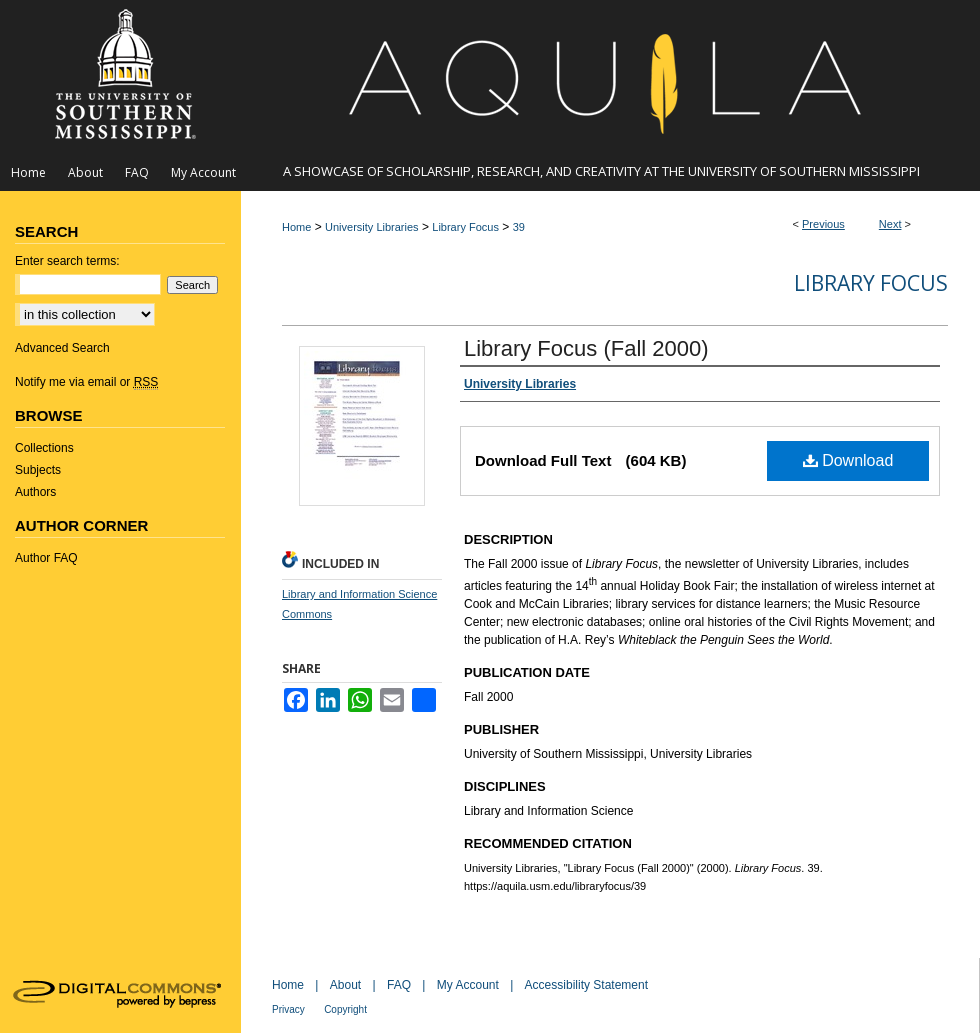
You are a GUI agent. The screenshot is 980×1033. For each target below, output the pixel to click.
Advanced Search (62, 348)
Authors (35, 492)
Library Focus (465, 227)
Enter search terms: (67, 261)
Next (890, 224)
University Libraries (372, 227)
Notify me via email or (86, 382)
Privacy (288, 1009)
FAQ (399, 985)
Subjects (38, 470)
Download (848, 460)
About (345, 985)
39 (519, 227)
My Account (468, 985)
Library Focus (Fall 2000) (586, 348)
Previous (823, 224)
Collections (44, 448)
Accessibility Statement (586, 985)
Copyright (345, 1009)
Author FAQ (46, 558)
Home (296, 227)
